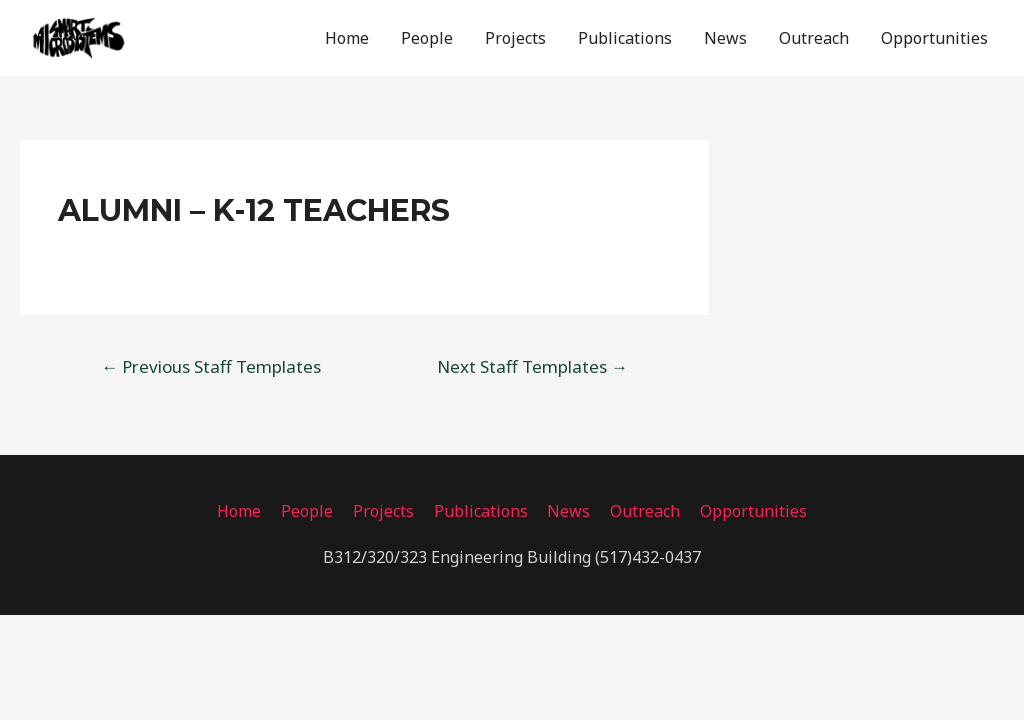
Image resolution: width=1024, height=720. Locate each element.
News (725, 39)
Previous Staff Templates (211, 368)
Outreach (814, 39)
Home (347, 39)
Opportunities (934, 39)
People (427, 39)
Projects (515, 39)
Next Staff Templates (532, 368)
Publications (625, 39)
